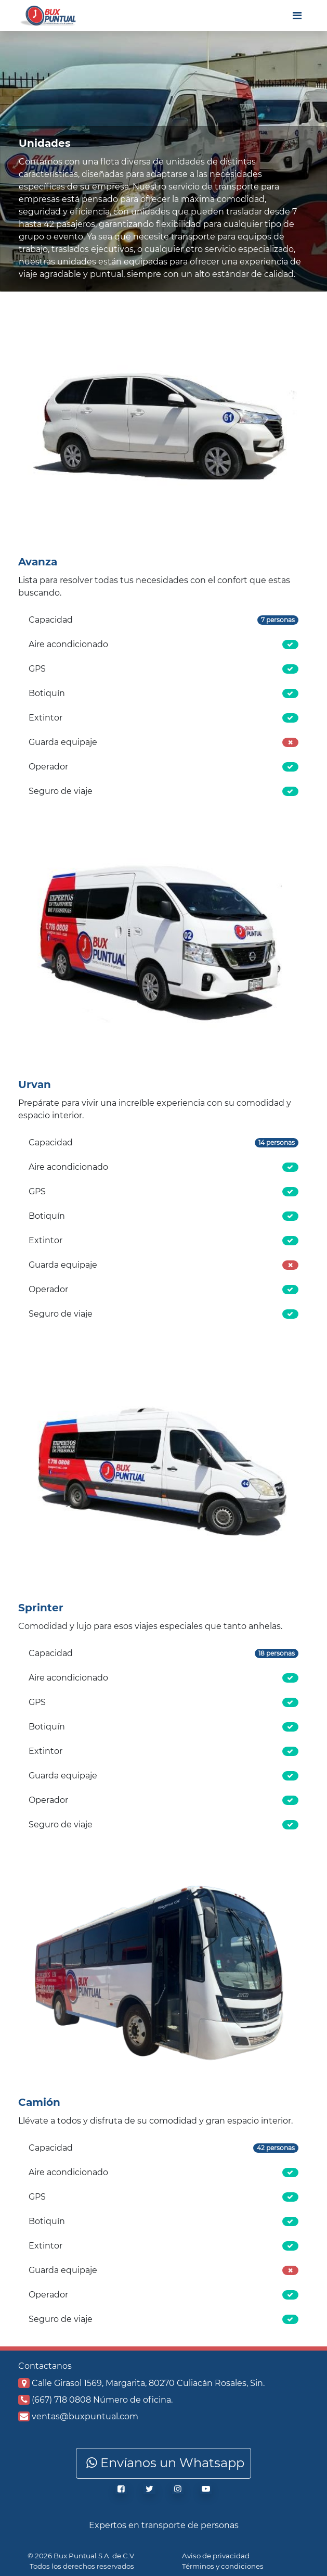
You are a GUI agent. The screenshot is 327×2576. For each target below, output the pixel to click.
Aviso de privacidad (216, 2556)
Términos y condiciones (223, 2566)
